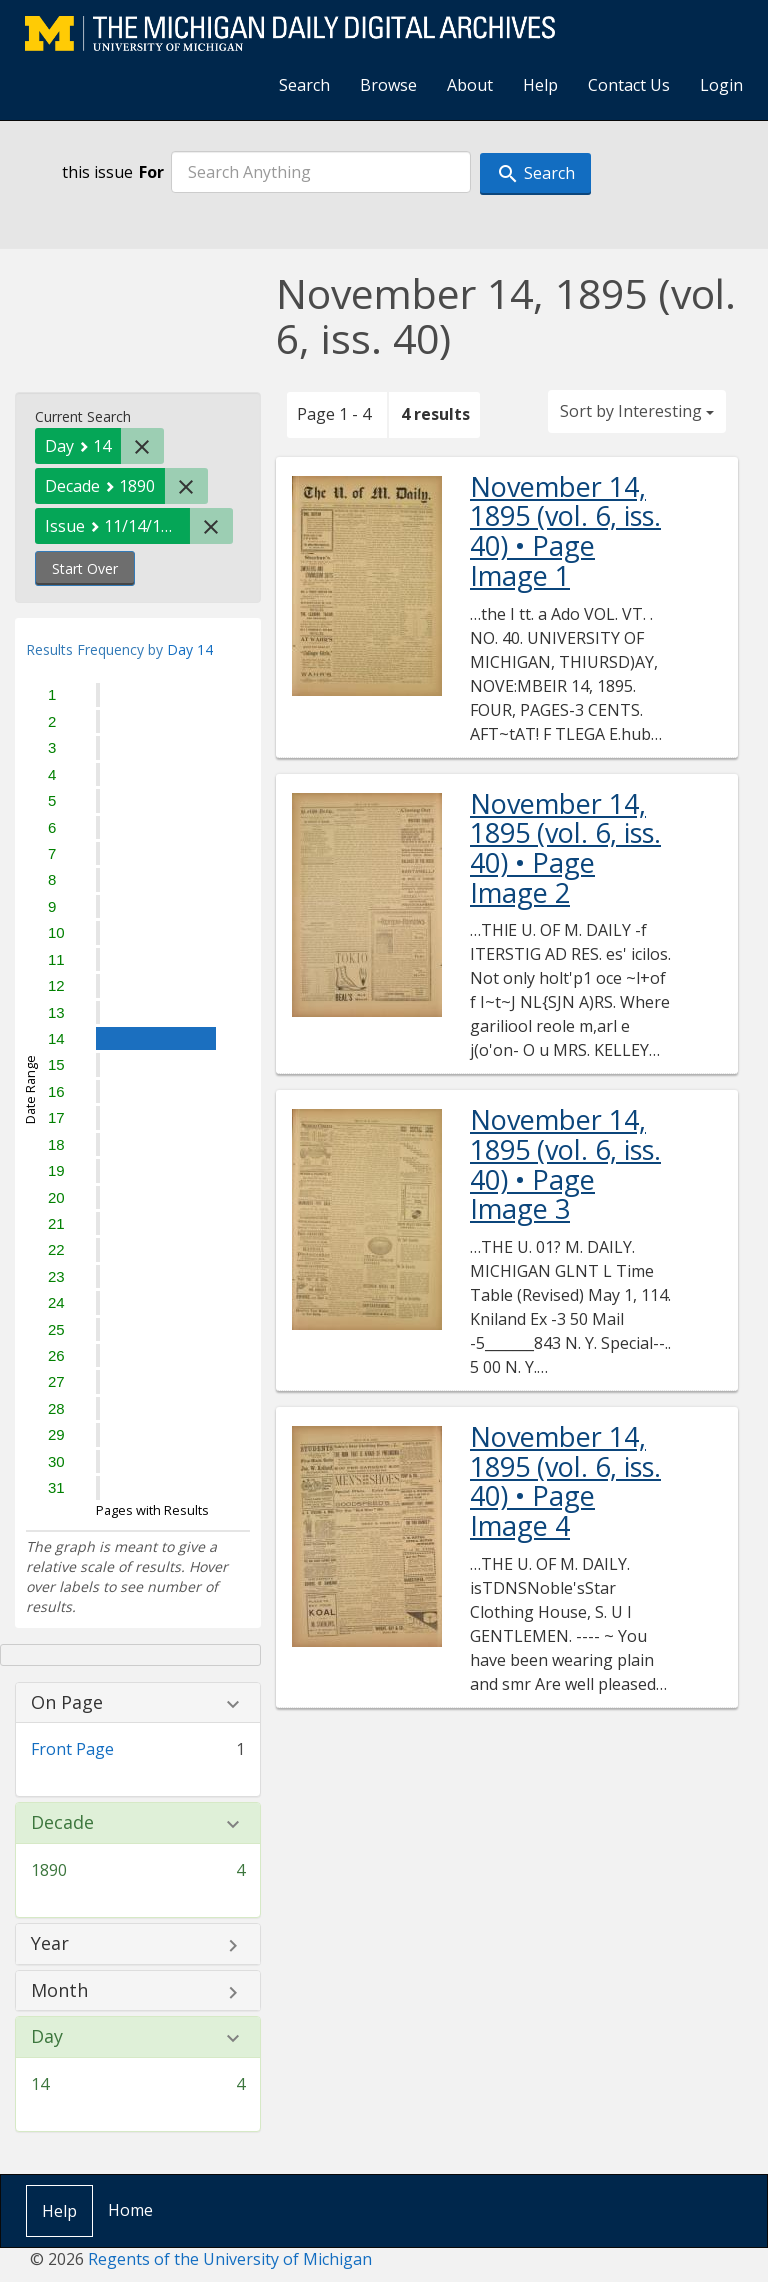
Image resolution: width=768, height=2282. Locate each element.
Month (59, 1991)
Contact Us (629, 85)
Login (721, 85)
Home (130, 2210)
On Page (67, 1703)
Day (47, 2037)
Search (304, 85)
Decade (62, 1823)
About (470, 85)
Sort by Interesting (637, 411)
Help (540, 85)
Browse (388, 85)
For (151, 172)
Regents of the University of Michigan (230, 2259)
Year (50, 1944)
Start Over (85, 568)
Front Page (72, 1749)
